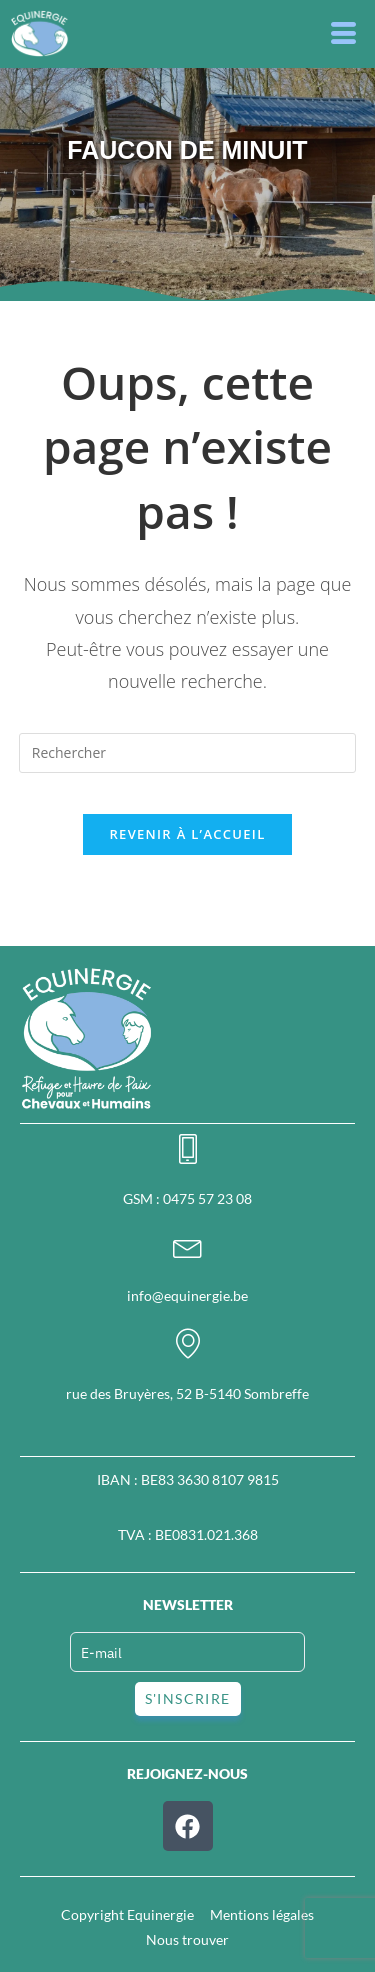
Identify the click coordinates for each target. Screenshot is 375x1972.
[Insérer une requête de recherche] (188, 753)
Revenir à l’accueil (187, 834)
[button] (344, 34)
